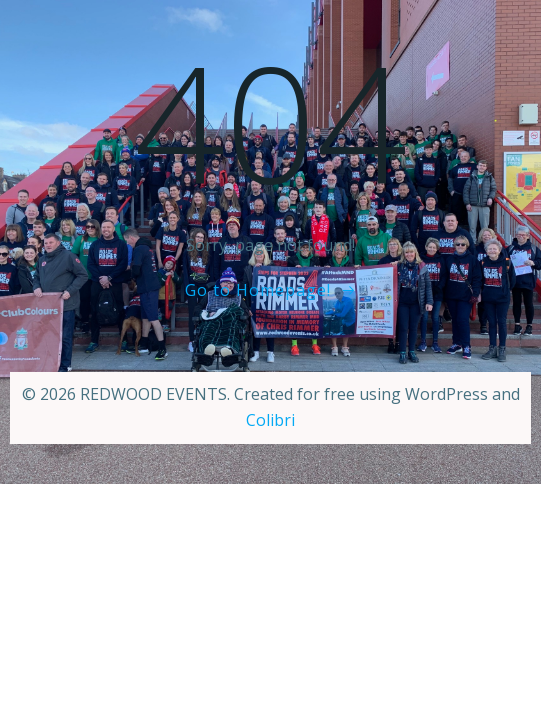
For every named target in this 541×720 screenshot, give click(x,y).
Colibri (270, 420)
